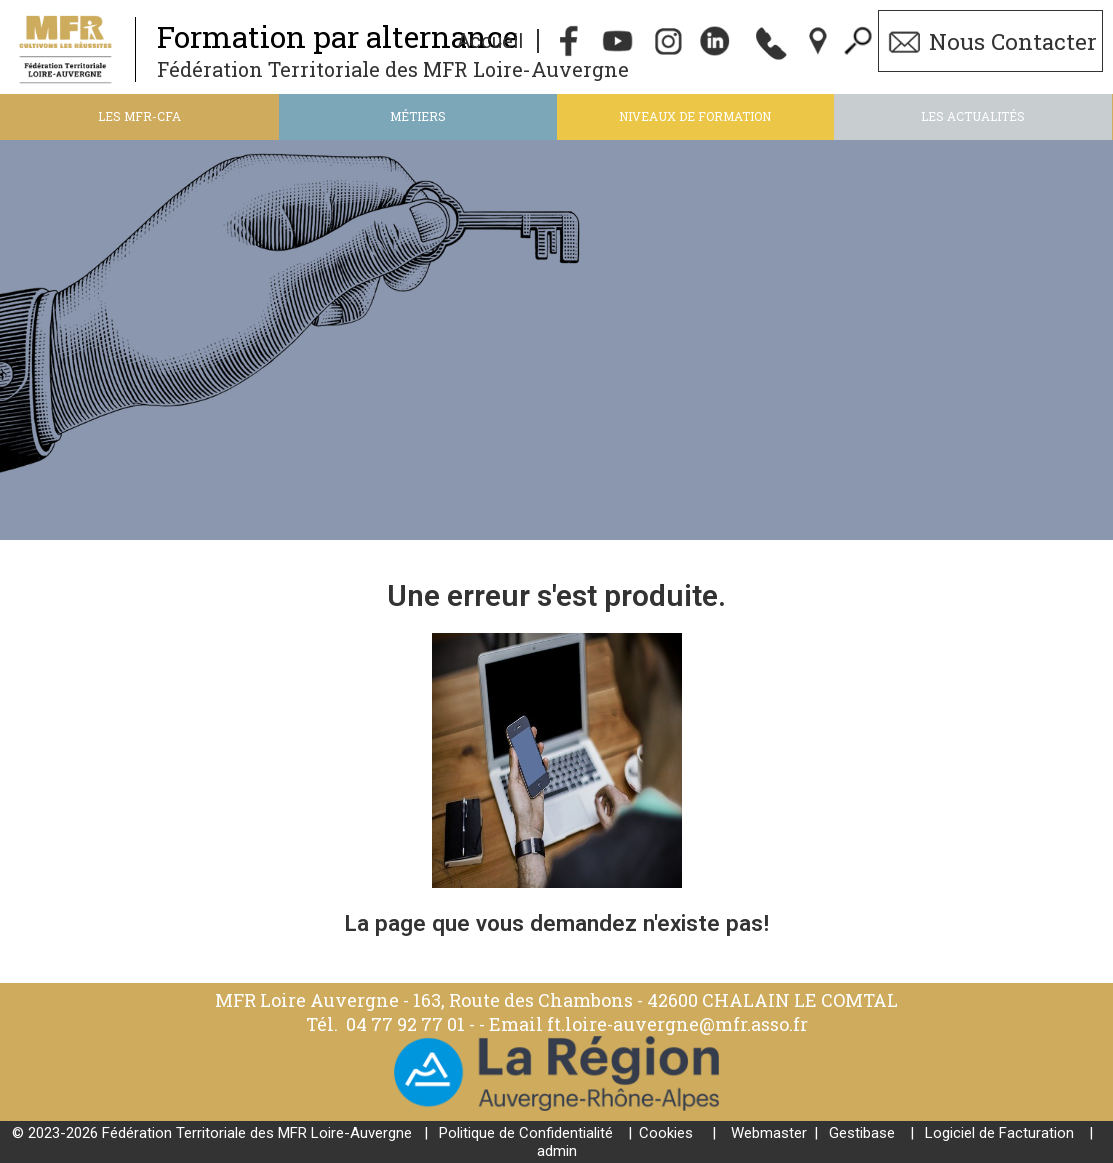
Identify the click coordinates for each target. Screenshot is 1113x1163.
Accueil (490, 41)
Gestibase (862, 1133)
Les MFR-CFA (139, 116)
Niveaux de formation (695, 116)
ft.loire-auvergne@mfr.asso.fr (677, 1024)
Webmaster (769, 1133)
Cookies (666, 1133)
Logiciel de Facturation (999, 1133)
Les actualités (973, 116)
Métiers (418, 116)
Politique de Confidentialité (526, 1133)
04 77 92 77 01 (407, 1024)
